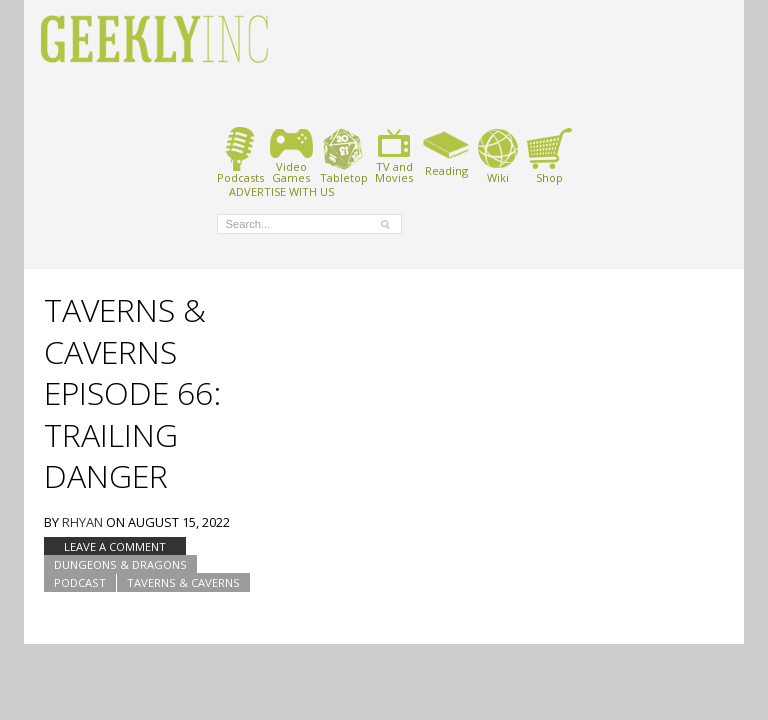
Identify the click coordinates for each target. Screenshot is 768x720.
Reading (446, 152)
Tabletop (343, 155)
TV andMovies (394, 155)
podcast (80, 582)
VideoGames (291, 155)
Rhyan (82, 522)
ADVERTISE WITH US (281, 191)
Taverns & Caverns (183, 582)
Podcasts (240, 155)
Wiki (498, 155)
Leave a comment (115, 546)
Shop (549, 155)
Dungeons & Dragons (120, 564)
